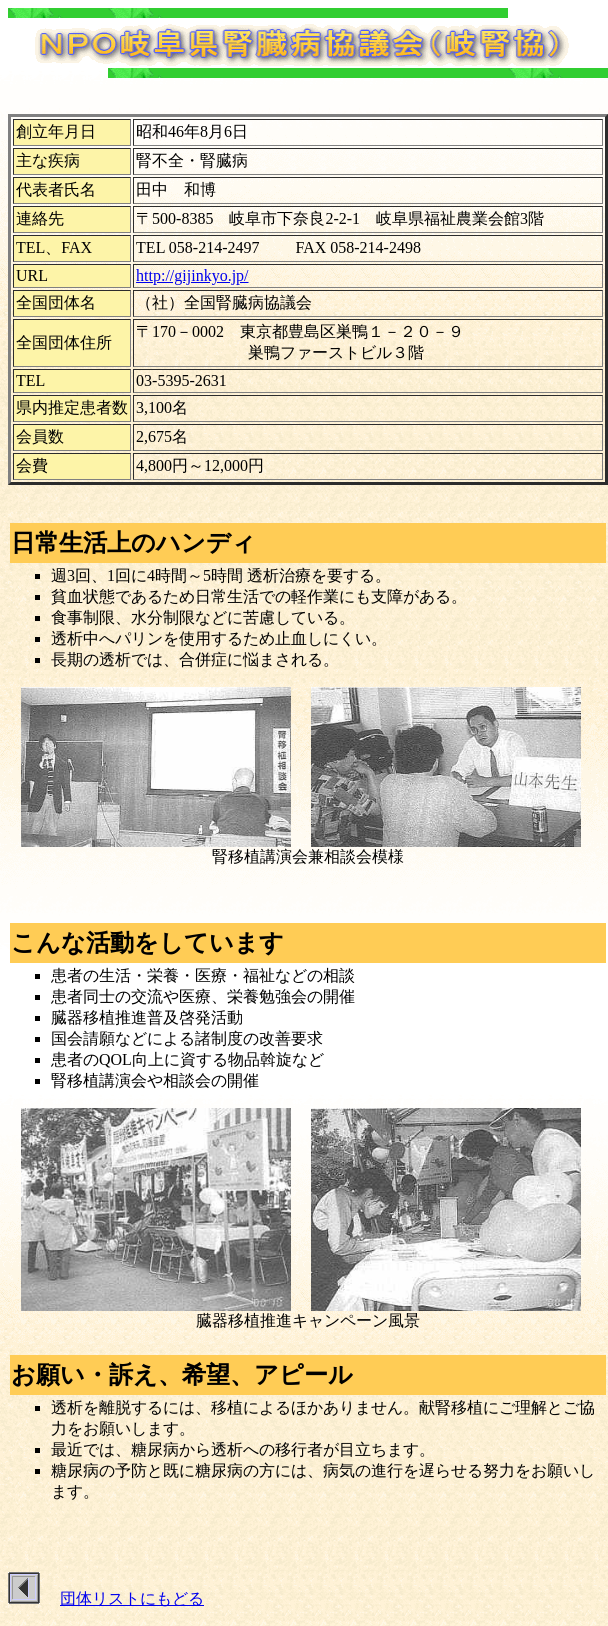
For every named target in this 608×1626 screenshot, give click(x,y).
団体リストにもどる (132, 1598)
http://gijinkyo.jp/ (192, 275)
